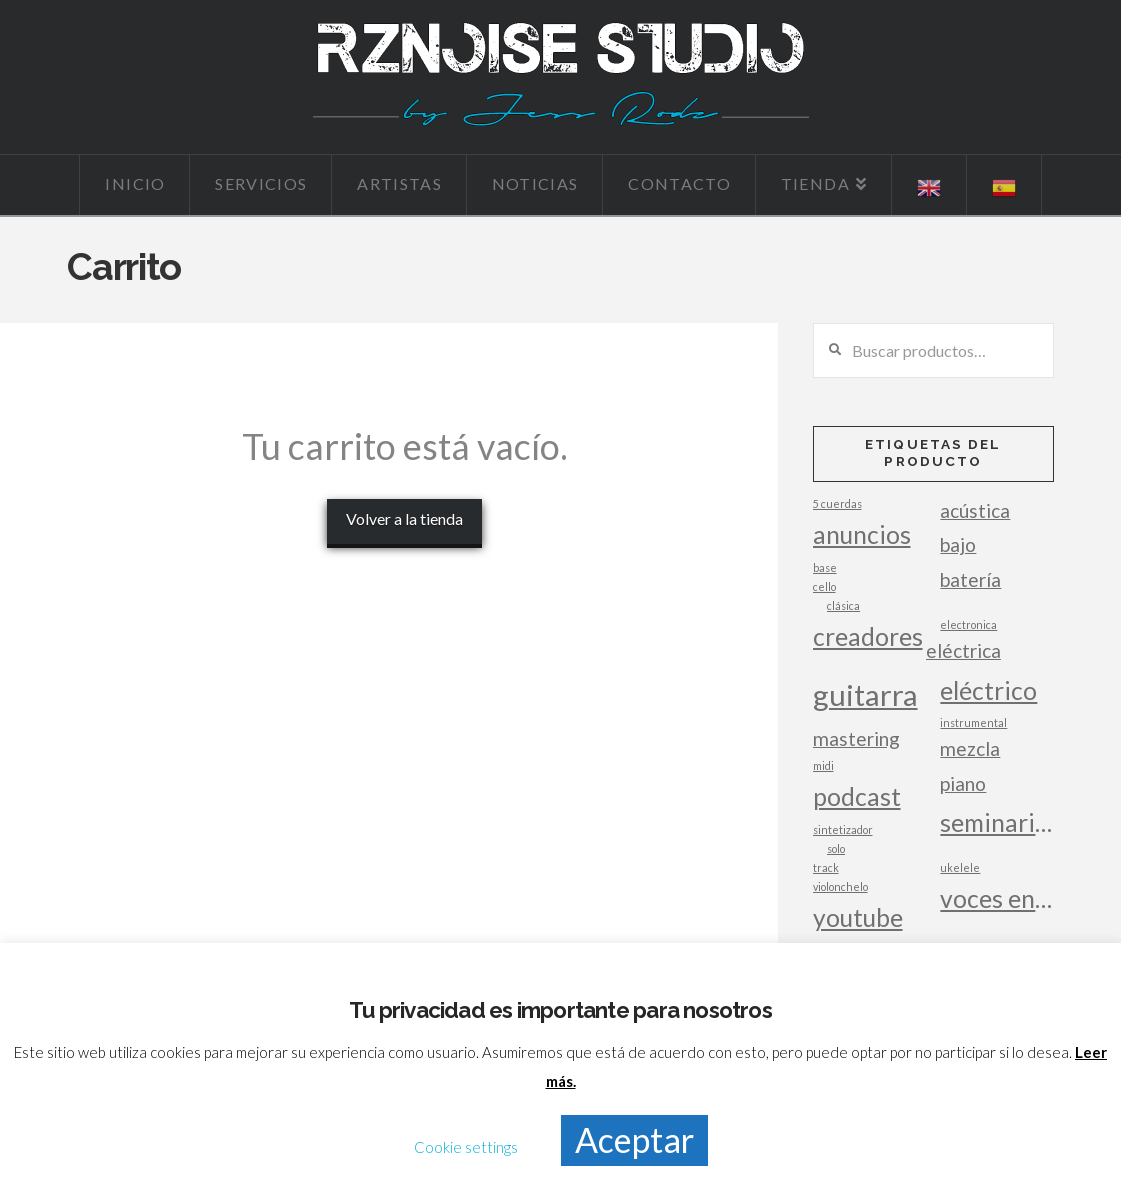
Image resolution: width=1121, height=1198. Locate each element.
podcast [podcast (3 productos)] (857, 796)
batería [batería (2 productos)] (970, 579)
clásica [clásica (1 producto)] (843, 605)
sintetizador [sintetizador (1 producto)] (843, 829)
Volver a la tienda (404, 518)
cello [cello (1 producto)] (824, 586)
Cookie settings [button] (466, 1147)
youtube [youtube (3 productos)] (858, 917)
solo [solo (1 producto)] (836, 848)
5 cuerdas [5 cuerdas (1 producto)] (837, 503)
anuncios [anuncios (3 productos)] (862, 534)
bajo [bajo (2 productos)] (958, 544)
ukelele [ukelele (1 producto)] (960, 867)
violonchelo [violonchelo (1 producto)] (840, 886)
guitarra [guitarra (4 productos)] (865, 694)
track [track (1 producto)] (826, 867)
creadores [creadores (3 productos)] (868, 636)
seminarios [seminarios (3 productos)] (996, 822)
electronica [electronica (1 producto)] (968, 624)
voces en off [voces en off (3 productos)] (996, 898)
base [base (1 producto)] (825, 567)
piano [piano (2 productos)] (963, 783)
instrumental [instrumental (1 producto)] (973, 722)
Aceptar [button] (634, 1139)
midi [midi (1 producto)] (823, 765)
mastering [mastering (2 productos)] (856, 738)
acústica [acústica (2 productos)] (975, 510)
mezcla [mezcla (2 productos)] (970, 748)
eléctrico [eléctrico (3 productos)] (988, 690)
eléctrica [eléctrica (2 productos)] (963, 650)
